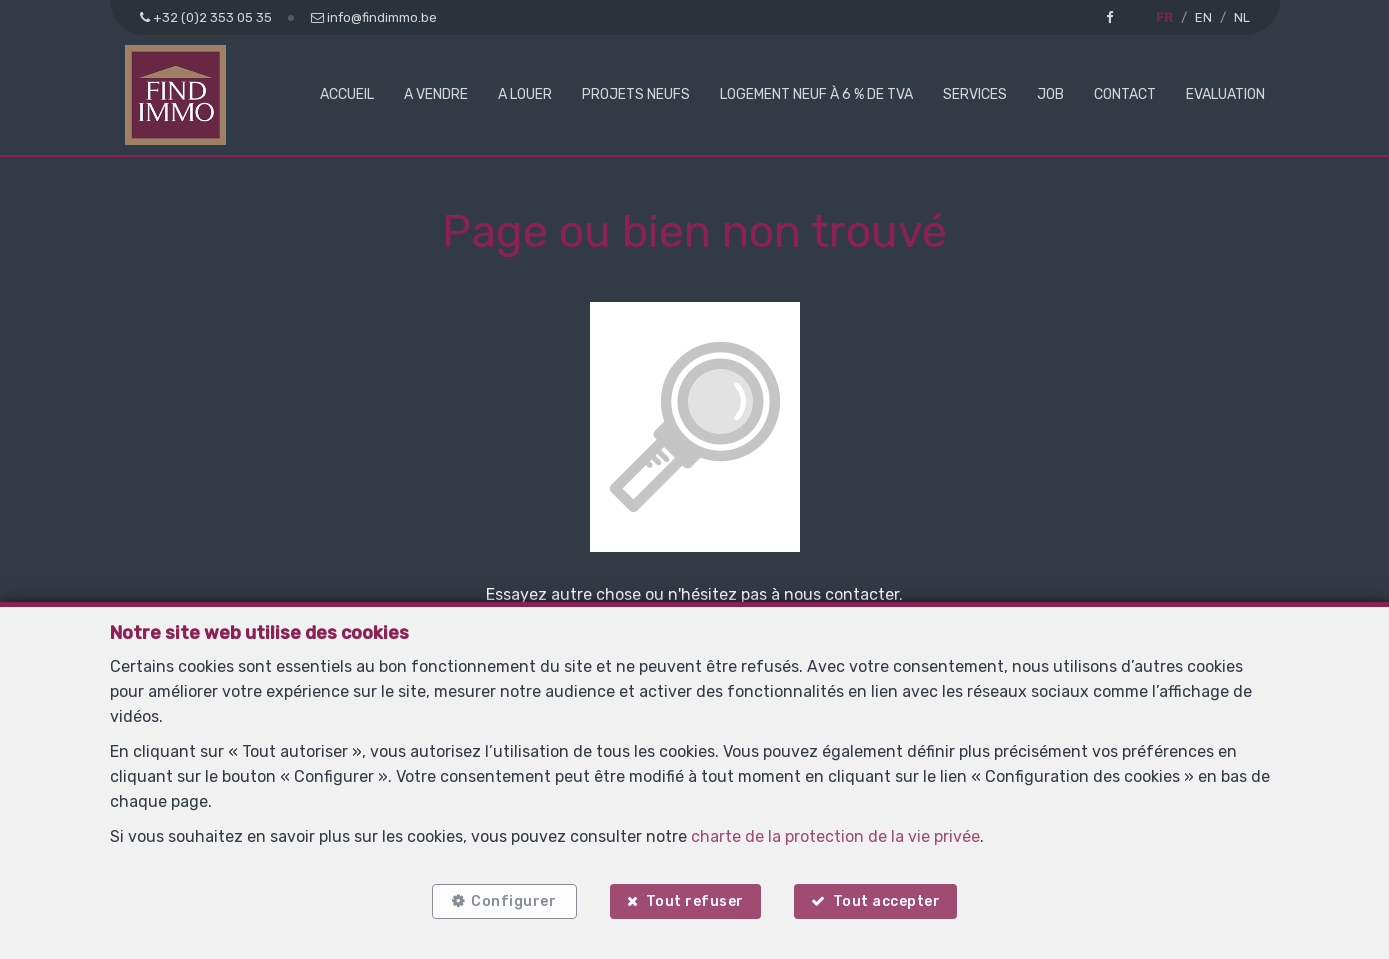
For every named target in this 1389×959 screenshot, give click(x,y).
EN (1203, 17)
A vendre (436, 94)
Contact (1125, 94)
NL (1242, 17)
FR (1164, 17)
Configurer (513, 901)
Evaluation (1225, 94)
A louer (525, 94)
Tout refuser (695, 901)
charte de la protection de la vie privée (835, 836)
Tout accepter (887, 901)
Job (1050, 94)
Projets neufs (636, 94)
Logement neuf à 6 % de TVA (816, 94)
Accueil (347, 94)
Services (975, 94)
